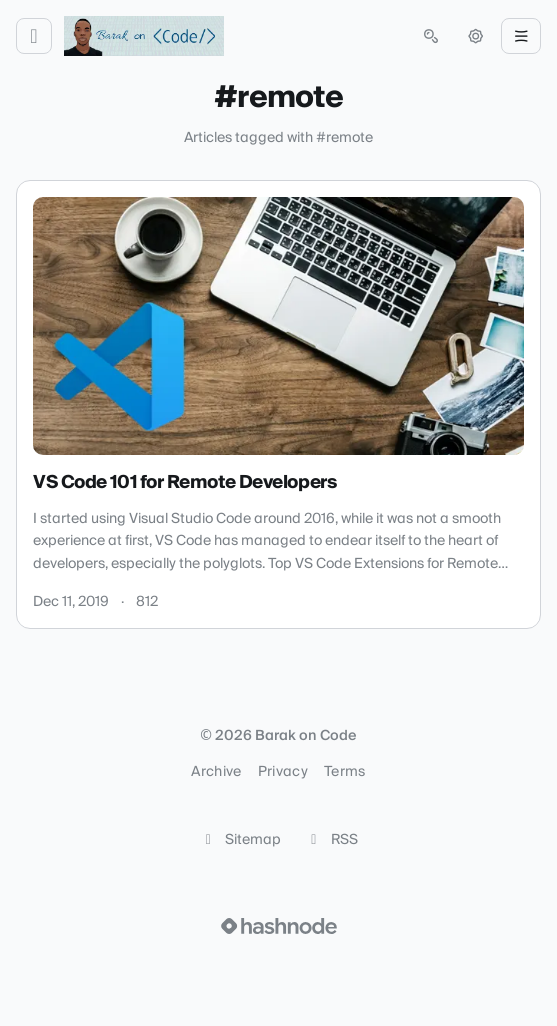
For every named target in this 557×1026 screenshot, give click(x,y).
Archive (216, 772)
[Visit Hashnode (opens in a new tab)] (279, 926)
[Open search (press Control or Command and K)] (431, 36)
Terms (345, 772)
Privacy (283, 772)
